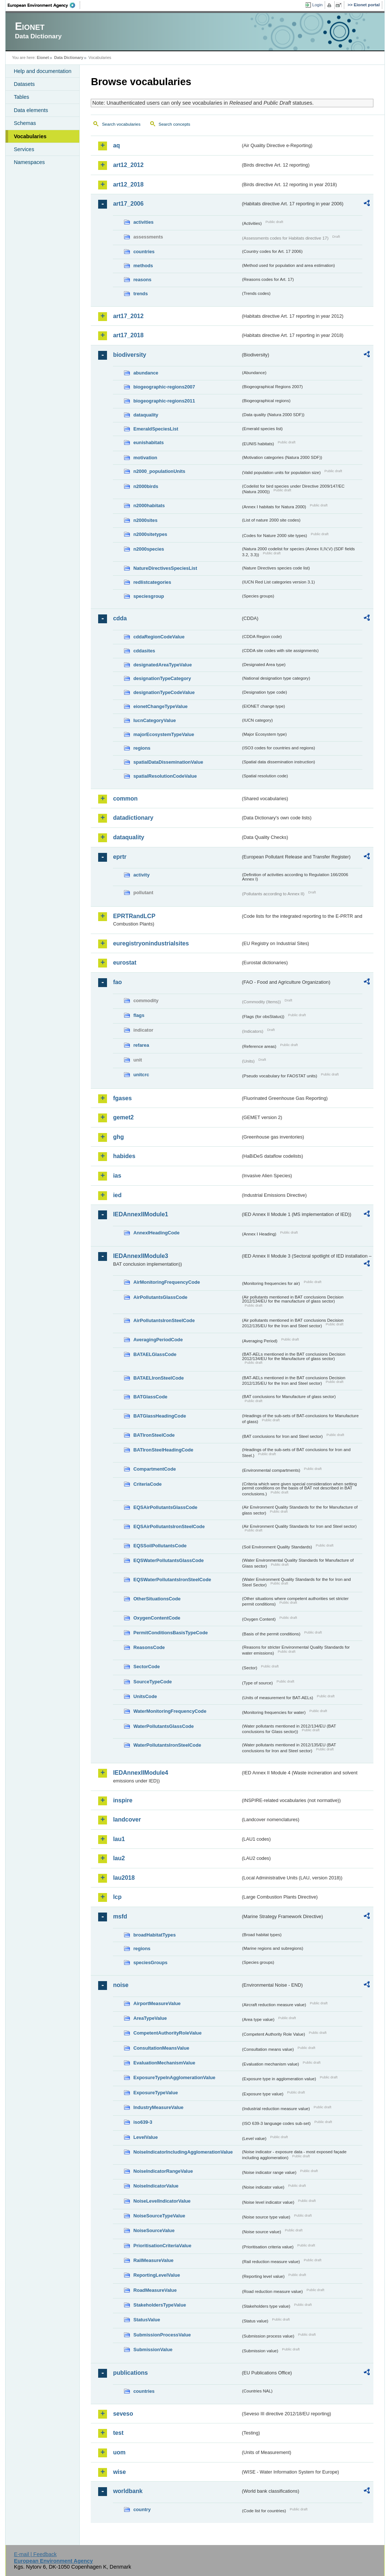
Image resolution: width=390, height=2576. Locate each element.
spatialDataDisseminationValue (168, 762)
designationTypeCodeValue (163, 692)
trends (140, 293)
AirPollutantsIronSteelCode (163, 1320)
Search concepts (174, 124)
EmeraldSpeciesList (155, 429)
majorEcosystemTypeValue (163, 734)
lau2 (119, 1858)
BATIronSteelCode (154, 1435)
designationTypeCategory (162, 678)
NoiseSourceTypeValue (159, 2215)
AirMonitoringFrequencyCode (166, 1282)
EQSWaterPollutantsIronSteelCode (172, 1579)
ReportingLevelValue (156, 2275)
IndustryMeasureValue (158, 2107)
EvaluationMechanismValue (164, 2063)
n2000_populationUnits (159, 471)
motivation (145, 457)
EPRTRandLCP (134, 916)
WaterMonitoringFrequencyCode (169, 1711)
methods (143, 265)
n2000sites (145, 520)
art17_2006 (128, 204)
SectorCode (146, 1666)
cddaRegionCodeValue (158, 636)
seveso (123, 2414)
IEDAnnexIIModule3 (140, 1256)
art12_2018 (128, 184)
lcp (117, 1897)
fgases (122, 1098)
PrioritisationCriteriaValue (162, 2245)
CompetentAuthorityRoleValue (167, 2033)
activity (141, 875)
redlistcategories (152, 582)
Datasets (24, 84)
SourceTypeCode (152, 1681)
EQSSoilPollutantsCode (159, 1545)
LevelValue (145, 2137)
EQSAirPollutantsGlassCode (165, 1507)
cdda (120, 618)
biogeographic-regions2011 (164, 401)
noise (120, 1985)
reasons (142, 279)
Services (24, 149)
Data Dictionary (68, 57)
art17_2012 (128, 316)
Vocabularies (30, 136)
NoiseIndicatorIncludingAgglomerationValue (182, 2152)
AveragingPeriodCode (158, 1339)
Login (317, 5)
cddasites (144, 650)
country (142, 2509)
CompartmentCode (154, 1469)
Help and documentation (42, 71)
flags (138, 1015)
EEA (44, 5)
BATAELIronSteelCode (158, 1378)
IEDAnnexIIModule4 (140, 1773)
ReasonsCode (149, 1647)
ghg (118, 1137)
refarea (141, 1045)
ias (117, 1175)
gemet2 (123, 1117)
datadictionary (133, 818)
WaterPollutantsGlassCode (163, 1726)
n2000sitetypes (150, 534)
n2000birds (145, 486)
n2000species (148, 549)
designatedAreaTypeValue (162, 664)
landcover (127, 1819)
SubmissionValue (152, 2349)
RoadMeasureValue (154, 2290)
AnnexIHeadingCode (156, 1232)
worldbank (127, 2491)
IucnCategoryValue (154, 720)
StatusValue (146, 2319)
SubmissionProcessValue (162, 2335)
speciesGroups (150, 1962)
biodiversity (129, 355)
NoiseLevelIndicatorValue (161, 2201)
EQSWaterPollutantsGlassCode (168, 1560)
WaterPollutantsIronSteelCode (167, 1745)
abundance (145, 373)
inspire (122, 1800)
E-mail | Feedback (35, 2554)
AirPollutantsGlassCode (160, 1297)
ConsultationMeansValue (161, 2048)
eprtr (119, 857)
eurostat (124, 962)
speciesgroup (148, 596)
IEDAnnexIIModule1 (140, 1214)
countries (144, 251)
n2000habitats (149, 505)
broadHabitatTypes (154, 1935)
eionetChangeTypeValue (160, 706)
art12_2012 (128, 165)
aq (116, 145)
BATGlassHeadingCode (159, 1416)
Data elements (31, 110)
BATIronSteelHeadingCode (163, 1450)
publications (130, 2373)
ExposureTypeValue (155, 2092)
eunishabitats (148, 442)
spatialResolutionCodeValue (165, 776)
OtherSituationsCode (156, 1598)
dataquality (145, 415)
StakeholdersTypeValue (159, 2305)
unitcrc (141, 1074)
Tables (21, 97)
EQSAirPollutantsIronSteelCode (168, 1526)
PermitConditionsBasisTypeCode (170, 1632)
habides (124, 1156)
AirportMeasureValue (156, 2003)
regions (141, 748)
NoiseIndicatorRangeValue (163, 2171)
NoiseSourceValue (154, 2230)
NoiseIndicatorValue (155, 2186)
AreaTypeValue (150, 2018)
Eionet (43, 57)
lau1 (119, 1839)
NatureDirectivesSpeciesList (165, 568)
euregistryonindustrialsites (151, 943)
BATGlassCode (150, 1396)
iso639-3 (142, 2122)
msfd (120, 1916)
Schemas (25, 123)
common (125, 798)
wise (119, 2472)
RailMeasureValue (153, 2260)
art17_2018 (128, 335)
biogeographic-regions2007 (164, 387)
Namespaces (29, 162)
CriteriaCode (147, 1484)
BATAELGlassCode (154, 1354)
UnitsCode (145, 1696)
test (118, 2433)
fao (117, 982)
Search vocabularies (121, 124)
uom (119, 2452)
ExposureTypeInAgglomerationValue (174, 2077)
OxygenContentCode (156, 1618)
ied (117, 1195)
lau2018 (124, 1878)
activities (143, 222)
